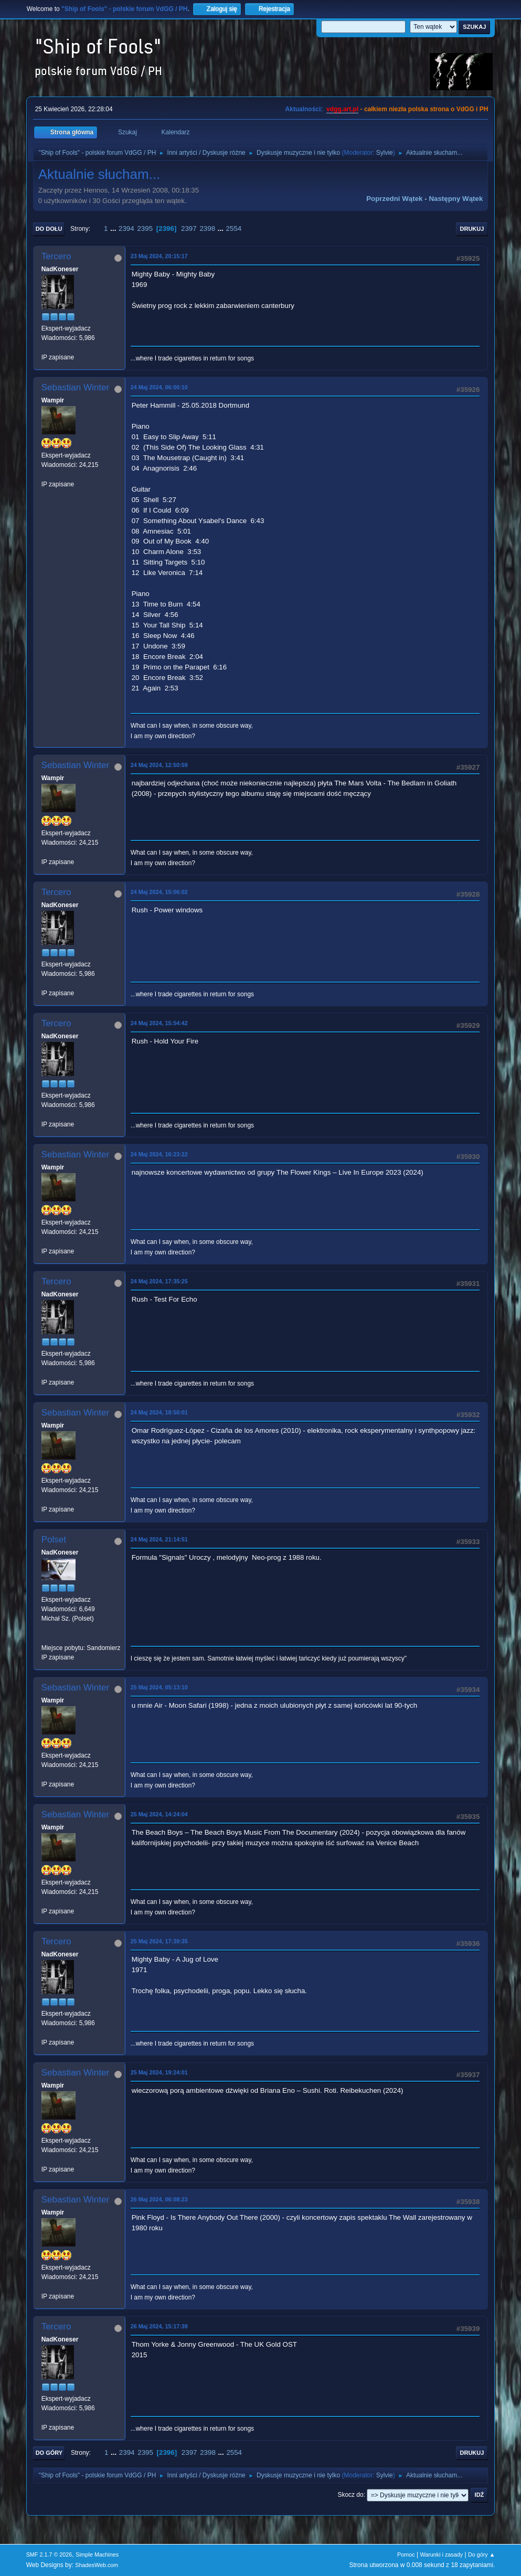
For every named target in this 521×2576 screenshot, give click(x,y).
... (114, 228)
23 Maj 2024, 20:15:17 (159, 256)
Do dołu (49, 229)
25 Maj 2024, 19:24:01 (159, 2072)
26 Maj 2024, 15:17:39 (159, 2326)
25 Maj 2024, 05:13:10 (159, 1687)
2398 (207, 228)
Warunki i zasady (441, 2554)
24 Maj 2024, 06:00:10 (159, 387)
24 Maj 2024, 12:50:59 (159, 765)
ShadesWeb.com (96, 2565)
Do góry (49, 2453)
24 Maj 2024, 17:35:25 (159, 1281)
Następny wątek (456, 199)
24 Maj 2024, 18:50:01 (159, 1412)
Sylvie (384, 152)
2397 (189, 228)
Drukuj (472, 229)
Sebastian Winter (75, 387)
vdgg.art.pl (342, 109)
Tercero (56, 256)
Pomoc (406, 2554)
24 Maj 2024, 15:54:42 (159, 1023)
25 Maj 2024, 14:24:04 (159, 1814)
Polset (53, 1540)
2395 (145, 228)
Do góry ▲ (481, 2554)
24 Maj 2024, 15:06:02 (159, 892)
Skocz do (350, 2494)
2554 (234, 228)
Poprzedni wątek (394, 199)
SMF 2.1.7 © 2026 (49, 2554)
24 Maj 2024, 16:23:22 (159, 1154)
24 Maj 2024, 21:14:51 (159, 1539)
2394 (126, 228)
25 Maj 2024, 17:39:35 (159, 1941)
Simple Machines (97, 2554)
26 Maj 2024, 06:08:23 (159, 2199)
